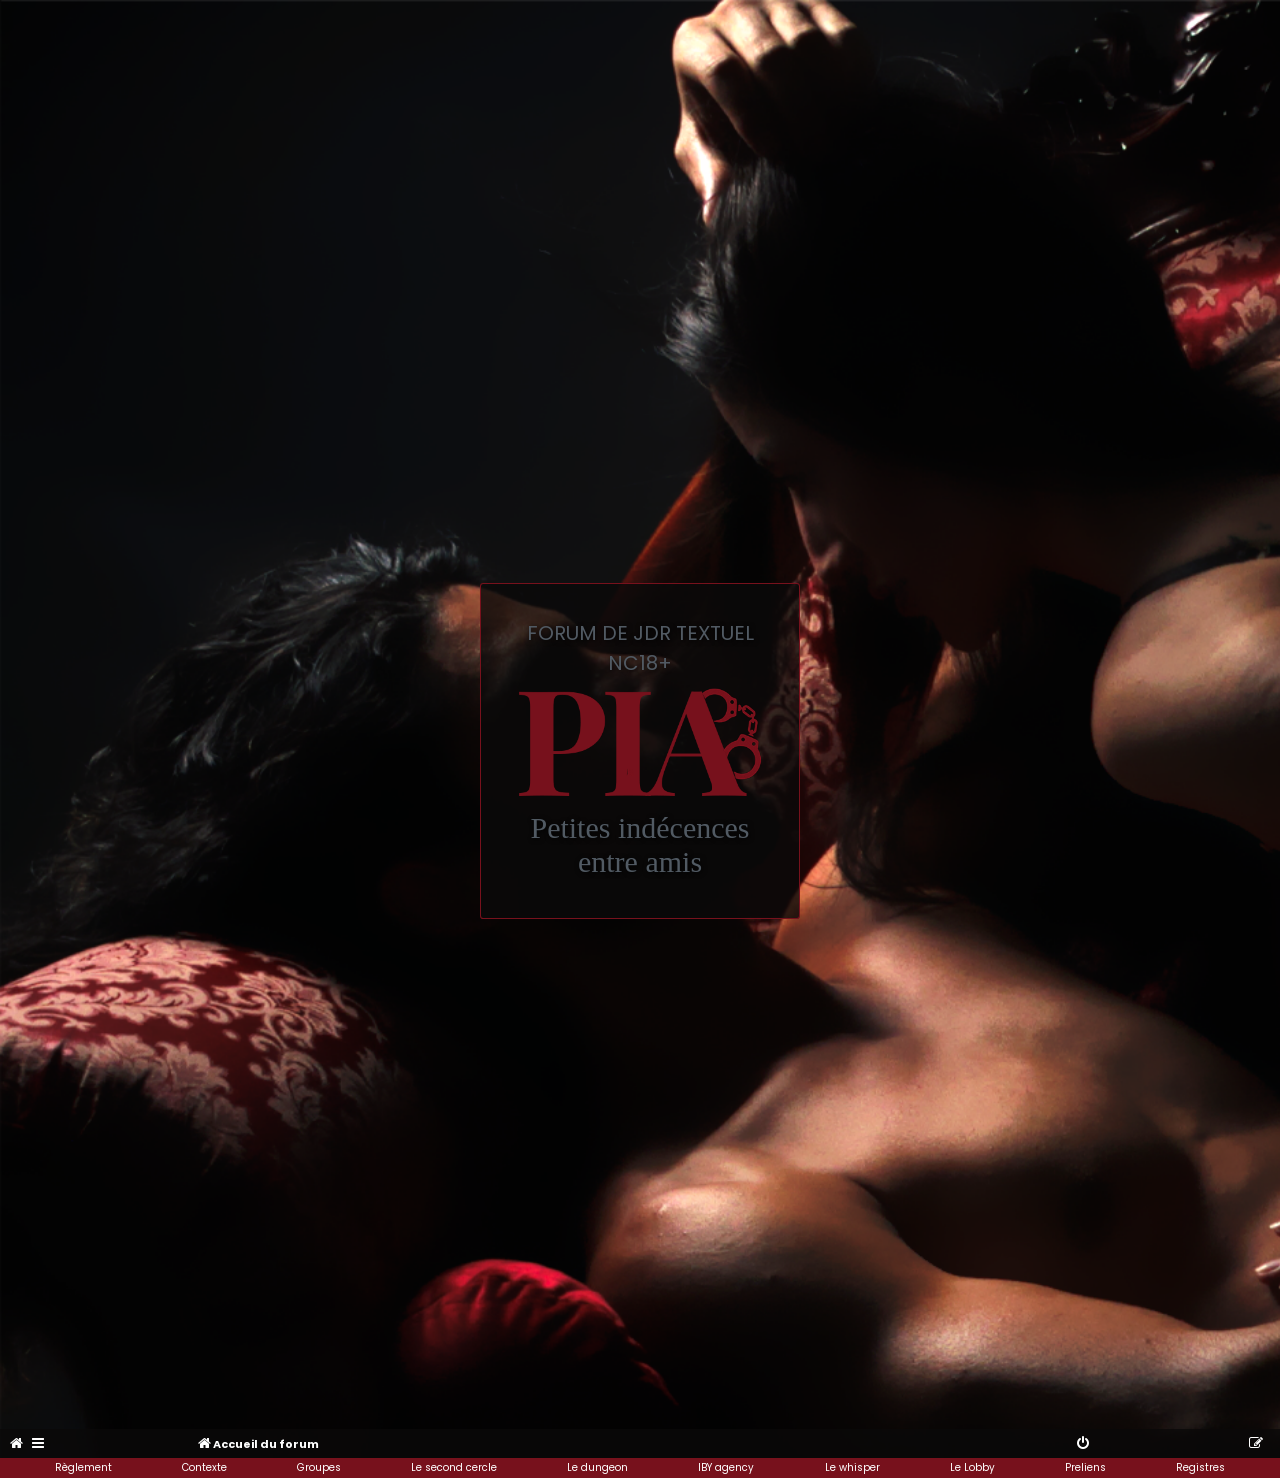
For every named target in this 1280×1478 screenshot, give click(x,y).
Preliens (1085, 1467)
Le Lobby (972, 1467)
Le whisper (852, 1467)
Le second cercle (454, 1467)
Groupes (319, 1467)
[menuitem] (17, 1444)
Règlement (83, 1467)
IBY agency (726, 1467)
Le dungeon (597, 1467)
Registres (1200, 1467)
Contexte (204, 1467)
